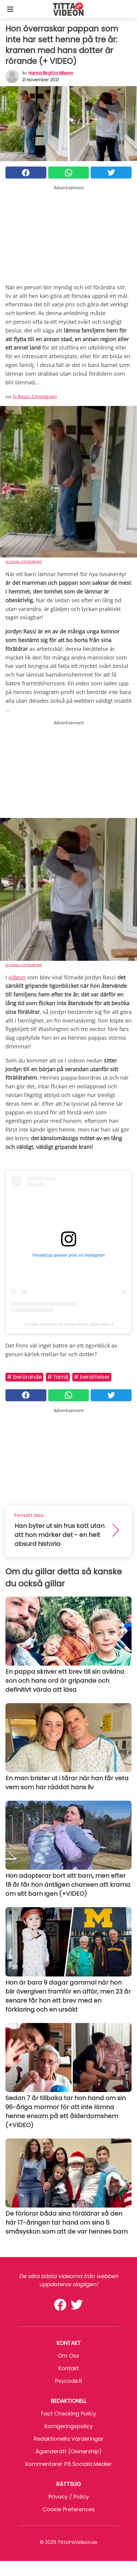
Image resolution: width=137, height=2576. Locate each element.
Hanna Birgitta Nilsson (50, 73)
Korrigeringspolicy (69, 2426)
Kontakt (68, 2368)
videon (17, 977)
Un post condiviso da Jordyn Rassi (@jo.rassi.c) (68, 1324)
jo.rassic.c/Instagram (23, 561)
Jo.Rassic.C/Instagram (35, 396)
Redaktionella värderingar (69, 2438)
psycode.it (68, 2381)
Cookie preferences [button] (68, 2509)
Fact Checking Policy (68, 2413)
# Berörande (24, 1377)
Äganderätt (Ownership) (69, 2451)
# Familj (57, 1377)
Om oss (68, 2355)
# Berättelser (92, 1377)
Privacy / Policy (68, 2496)
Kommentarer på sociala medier (68, 2464)
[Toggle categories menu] (10, 9)
